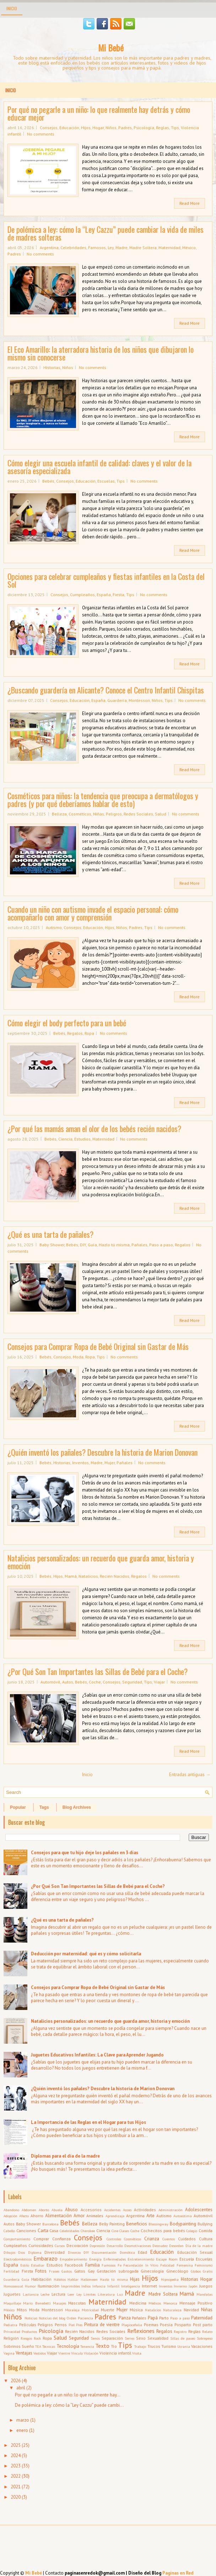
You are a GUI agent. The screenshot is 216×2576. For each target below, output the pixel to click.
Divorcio (74, 2252)
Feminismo (203, 2265)
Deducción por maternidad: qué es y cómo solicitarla (86, 1954)
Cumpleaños (82, 594)
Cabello (9, 2230)
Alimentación (58, 2216)
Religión (11, 2338)
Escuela (186, 2259)
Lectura (58, 2294)
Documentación (104, 2252)
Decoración (77, 2245)
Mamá (71, 1576)
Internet (149, 2286)
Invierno (180, 2286)
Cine (115, 2230)
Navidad (191, 2309)
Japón (193, 2286)
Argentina (49, 247)
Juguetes (12, 2294)
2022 (16, 2476)
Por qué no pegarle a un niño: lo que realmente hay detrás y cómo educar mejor (98, 113)
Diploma (35, 2252)
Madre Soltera (143, 247)
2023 (16, 2466)
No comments (40, 134)
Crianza (151, 2239)
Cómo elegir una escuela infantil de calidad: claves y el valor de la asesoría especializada (99, 466)
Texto (102, 2345)
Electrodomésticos (18, 2259)
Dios (21, 2252)
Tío (114, 2346)
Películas (27, 2324)
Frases (54, 2271)
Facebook (74, 2265)
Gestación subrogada (118, 2271)
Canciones (26, 2230)
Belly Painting (112, 2223)
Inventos (80, 1462)
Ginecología (152, 2271)
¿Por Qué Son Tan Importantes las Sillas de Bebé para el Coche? (97, 1671)
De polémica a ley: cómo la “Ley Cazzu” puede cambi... (69, 2405)
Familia (92, 2265)
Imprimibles (70, 2286)
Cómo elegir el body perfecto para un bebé (66, 1023)
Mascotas (77, 2303)
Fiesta (118, 594)
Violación (91, 2353)
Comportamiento (17, 2238)
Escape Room (166, 2259)
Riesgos (26, 2338)
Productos (29, 2331)
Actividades (145, 2209)
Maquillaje (12, 2303)
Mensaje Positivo (195, 2303)
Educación (69, 127)
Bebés (48, 481)
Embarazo (45, 2258)
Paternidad (201, 2318)
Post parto (203, 2324)
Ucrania (183, 2346)
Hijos (86, 127)
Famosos (97, 247)
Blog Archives (77, 1807)
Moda (78, 1357)
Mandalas (204, 2294)
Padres (125, 127)
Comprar (41, 2238)
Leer (71, 2294)
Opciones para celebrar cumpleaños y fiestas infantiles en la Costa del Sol (106, 580)
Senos (95, 2338)
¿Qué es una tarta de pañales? (50, 1234)
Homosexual (13, 2286)
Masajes (59, 2303)
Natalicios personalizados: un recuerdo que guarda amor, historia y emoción (100, 1562)
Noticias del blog (52, 2318)
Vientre (64, 2353)
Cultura (205, 2238)
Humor (30, 2286)
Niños (111, 127)
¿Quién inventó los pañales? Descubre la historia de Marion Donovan (102, 1452)
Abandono (11, 2209)
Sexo (141, 2338)
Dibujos (9, 2252)
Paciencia (85, 2318)
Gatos (79, 2271)
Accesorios (91, 2209)
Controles (114, 2238)
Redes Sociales (138, 814)
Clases (124, 2230)
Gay (91, 2271)
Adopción (10, 2215)
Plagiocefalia (132, 2324)
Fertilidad (11, 2271)
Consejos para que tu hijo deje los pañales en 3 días (84, 1853)
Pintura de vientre (102, 2325)
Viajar (159, 1682)
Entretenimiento (141, 2259)
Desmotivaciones (137, 2245)
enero (22, 2430)
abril (20, 2388)
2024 (16, 2456)
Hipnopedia (170, 2279)
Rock (37, 2338)
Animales (94, 2215)
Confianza (61, 2238)
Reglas (162, 127)
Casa (53, 2230)
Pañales (139, 1244)
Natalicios (88, 1576)
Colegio (191, 2230)
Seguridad (132, 1682)
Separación (112, 2338)
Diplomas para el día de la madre (65, 2156)
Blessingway (158, 2223)
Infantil (113, 2286)
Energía (95, 2259)
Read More (189, 203)
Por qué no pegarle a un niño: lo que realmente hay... (67, 2395)
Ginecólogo (177, 2271)
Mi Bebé (111, 47)
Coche (95, 1682)
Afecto (24, 2215)
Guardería (117, 700)
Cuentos (168, 2238)
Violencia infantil (115, 2353)
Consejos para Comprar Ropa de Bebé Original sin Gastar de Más (98, 1346)
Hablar (73, 2279)
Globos (196, 2271)
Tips (175, 127)
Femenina (185, 2265)
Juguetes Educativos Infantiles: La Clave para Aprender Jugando (97, 2055)
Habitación (41, 2279)
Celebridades (73, 247)
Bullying (205, 2223)
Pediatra (10, 2324)
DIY (83, 1244)
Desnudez (160, 2245)
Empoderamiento (73, 2259)
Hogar (98, 127)
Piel (72, 2324)
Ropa (89, 1033)
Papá (153, 2318)
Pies (79, 2324)
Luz (120, 2294)
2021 (16, 2487)
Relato (207, 2331)
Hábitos (60, 2279)
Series (129, 2338)
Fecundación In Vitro (140, 2265)
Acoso (127, 2209)
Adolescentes (198, 2210)
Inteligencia (130, 2286)
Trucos (153, 2346)
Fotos (41, 2271)
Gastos (66, 2271)
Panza (125, 2318)
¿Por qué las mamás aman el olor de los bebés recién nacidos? (94, 1128)
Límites (89, 2294)
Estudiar (37, 2265)
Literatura (106, 2294)
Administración (170, 2209)
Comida (205, 2230)
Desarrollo (115, 2245)
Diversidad (54, 2252)
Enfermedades (114, 2259)
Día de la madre (199, 2245)
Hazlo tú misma (114, 1244)
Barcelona (50, 2223)
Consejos (49, 127)
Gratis (207, 2271)
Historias (51, 367)
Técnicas (48, 2346)
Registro (180, 2331)
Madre (121, 247)
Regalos (75, 1033)
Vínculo (77, 2353)
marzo (22, 2420)
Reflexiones (141, 2330)
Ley (111, 247)
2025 (16, 2445)
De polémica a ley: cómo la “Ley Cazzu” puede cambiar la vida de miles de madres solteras (105, 233)
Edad (142, 2252)
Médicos (154, 2303)
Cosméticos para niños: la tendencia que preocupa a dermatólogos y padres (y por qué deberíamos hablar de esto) (102, 799)
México (189, 247)
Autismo (54, 927)
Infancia (99, 2286)
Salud (160, 814)
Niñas (98, 814)
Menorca (170, 2303)
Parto (164, 2317)
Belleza (59, 814)
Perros (61, 2324)
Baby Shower (51, 1244)
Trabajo (140, 2346)
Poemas (151, 2324)
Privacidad (12, 2331)
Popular (18, 1807)
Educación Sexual (194, 2252)
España (104, 594)
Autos (67, 1682)
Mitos (22, 2309)
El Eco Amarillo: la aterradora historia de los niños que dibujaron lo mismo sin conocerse (100, 353)
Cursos (60, 2245)
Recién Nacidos (114, 1576)
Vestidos (39, 2353)
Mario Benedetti (36, 2303)
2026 (16, 2381)
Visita (136, 2353)
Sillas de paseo (182, 2338)
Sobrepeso (204, 2338)
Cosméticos (80, 814)
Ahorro (37, 2215)
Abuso (71, 2210)
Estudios (82, 1139)
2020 (16, 2497)
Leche (44, 2294)
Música (136, 2309)
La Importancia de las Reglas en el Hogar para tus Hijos (88, 2122)
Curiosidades (40, 2245)
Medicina (137, 2303)
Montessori (139, 700)
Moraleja (72, 2309)
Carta (43, 2231)
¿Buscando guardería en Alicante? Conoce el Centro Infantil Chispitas (105, 690)
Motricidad (90, 2309)
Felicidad (167, 2265)
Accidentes (112, 2209)
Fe (120, 2265)
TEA (38, 2346)
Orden (71, 2318)
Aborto (44, 2209)
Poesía (166, 2324)
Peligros (114, 814)
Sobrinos (12, 2346)
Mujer (109, 1462)
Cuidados (187, 2238)
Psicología (144, 127)
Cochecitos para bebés (163, 2230)
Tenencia (87, 2346)
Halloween (89, 2279)
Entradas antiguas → (189, 1775)
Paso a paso (161, 1244)
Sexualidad (157, 2338)
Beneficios (136, 2224)
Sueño (28, 2346)
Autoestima (182, 2215)
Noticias (31, 2318)
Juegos (205, 2286)
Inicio (11, 8)
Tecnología (67, 2346)
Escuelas (106, 481)
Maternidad (169, 247)
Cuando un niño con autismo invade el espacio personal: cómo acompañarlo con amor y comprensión (92, 913)
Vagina (9, 2353)
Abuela (57, 2209)
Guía (92, 1244)
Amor (79, 2216)
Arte (150, 2216)
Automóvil (50, 1682)
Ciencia (65, 1139)
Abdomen (29, 2209)
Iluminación (48, 2286)
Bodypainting (183, 2224)
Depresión (97, 2245)
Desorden (176, 2245)
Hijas (135, 2279)
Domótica (127, 2252)
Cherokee (88, 2230)
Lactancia (31, 2294)
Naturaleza (172, 2309)
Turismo (168, 2346)
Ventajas (24, 2353)
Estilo (24, 2265)
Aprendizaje (115, 2215)
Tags (44, 1807)
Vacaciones (201, 2346)
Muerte (107, 2309)
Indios (86, 2286)
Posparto (182, 2324)
